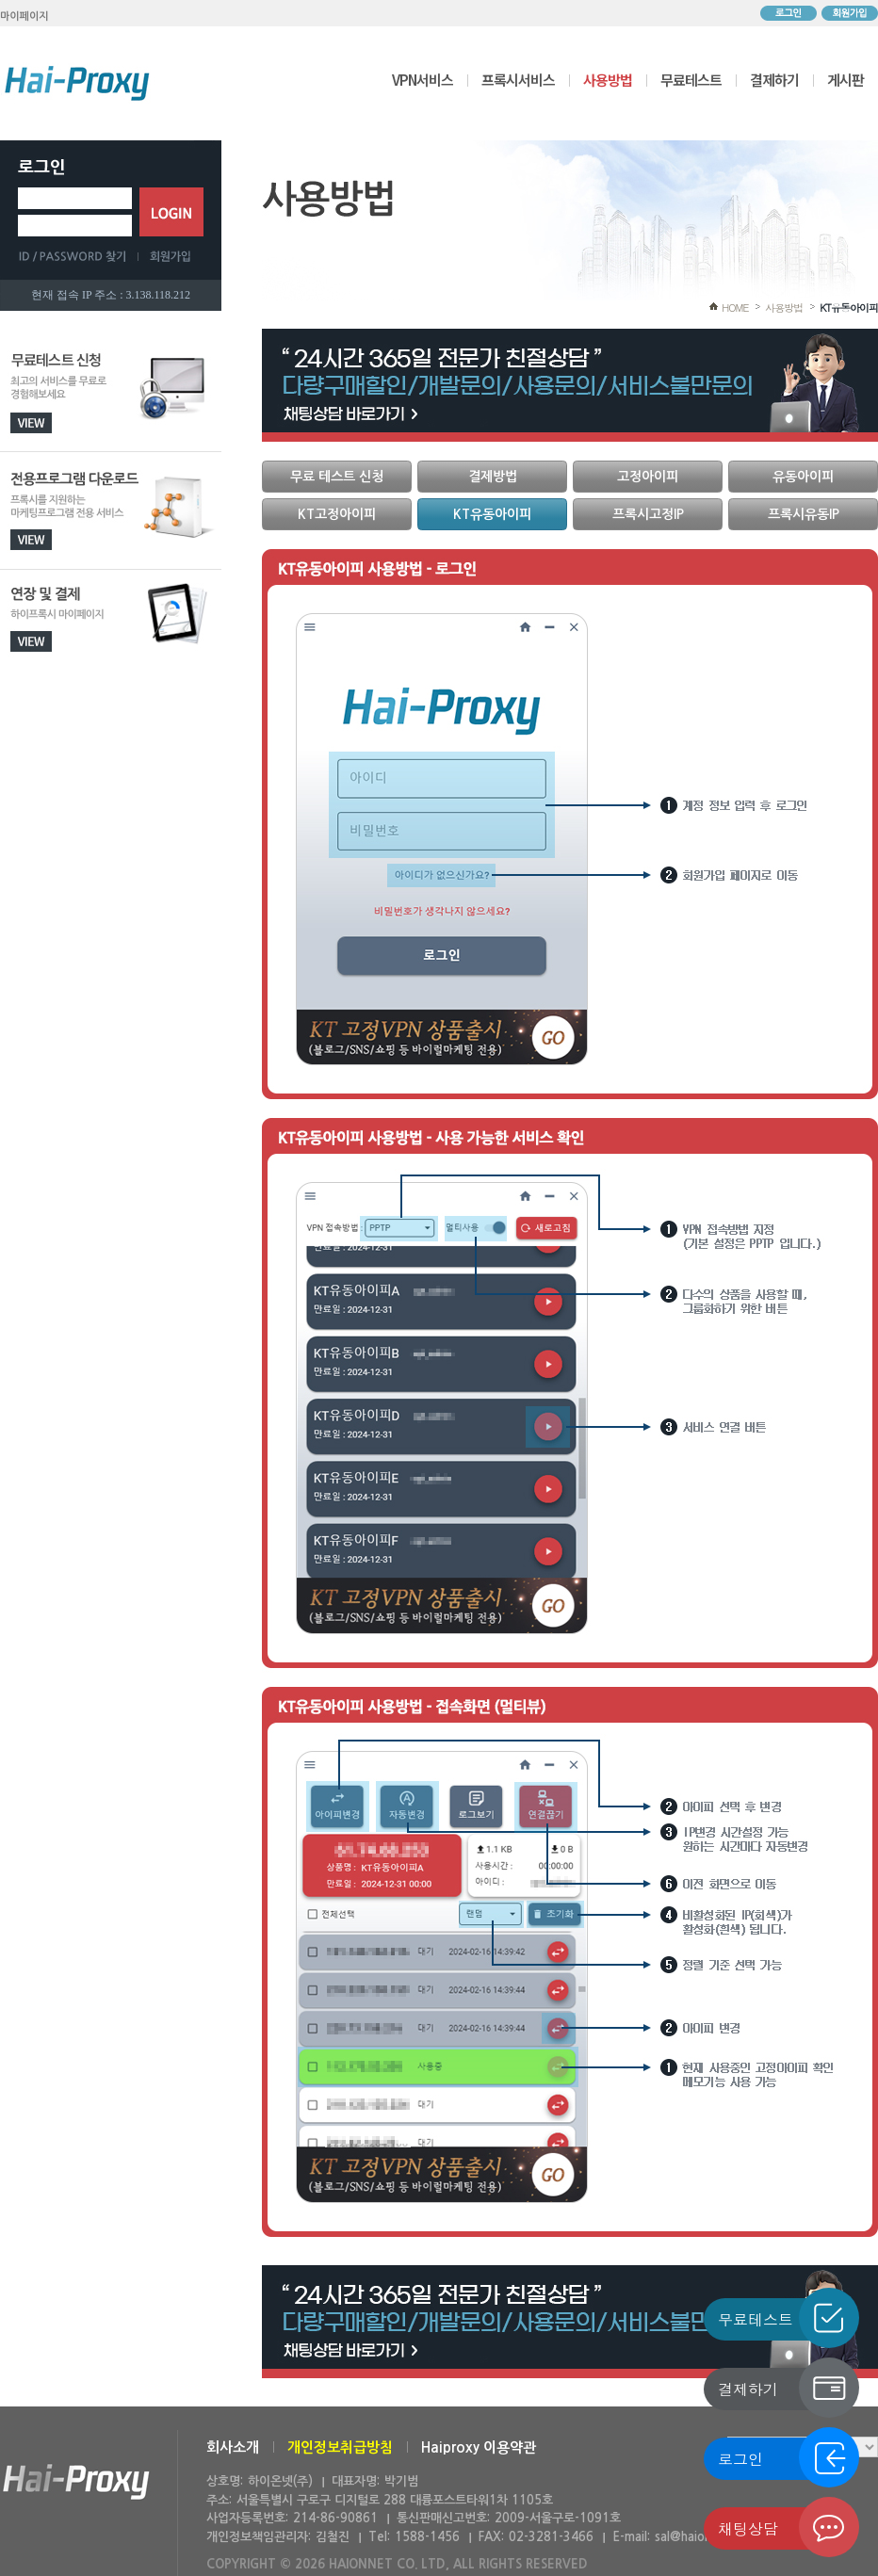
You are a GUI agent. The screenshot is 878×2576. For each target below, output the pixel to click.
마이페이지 (24, 16)
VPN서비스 (422, 79)
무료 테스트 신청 (336, 476)
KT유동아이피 (849, 307)
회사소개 (232, 2447)
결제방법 (492, 476)
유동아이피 (803, 476)
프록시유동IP (803, 514)
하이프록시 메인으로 (77, 83)
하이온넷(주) (76, 2482)
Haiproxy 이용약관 (478, 2447)
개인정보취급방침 (340, 2447)
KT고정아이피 (337, 514)
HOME (735, 307)
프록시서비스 (518, 79)
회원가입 (849, 13)
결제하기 (774, 79)
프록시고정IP (648, 514)
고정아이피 (647, 476)
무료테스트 (691, 79)
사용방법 (607, 79)
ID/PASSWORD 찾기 (78, 256)
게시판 (845, 79)
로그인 (788, 13)
